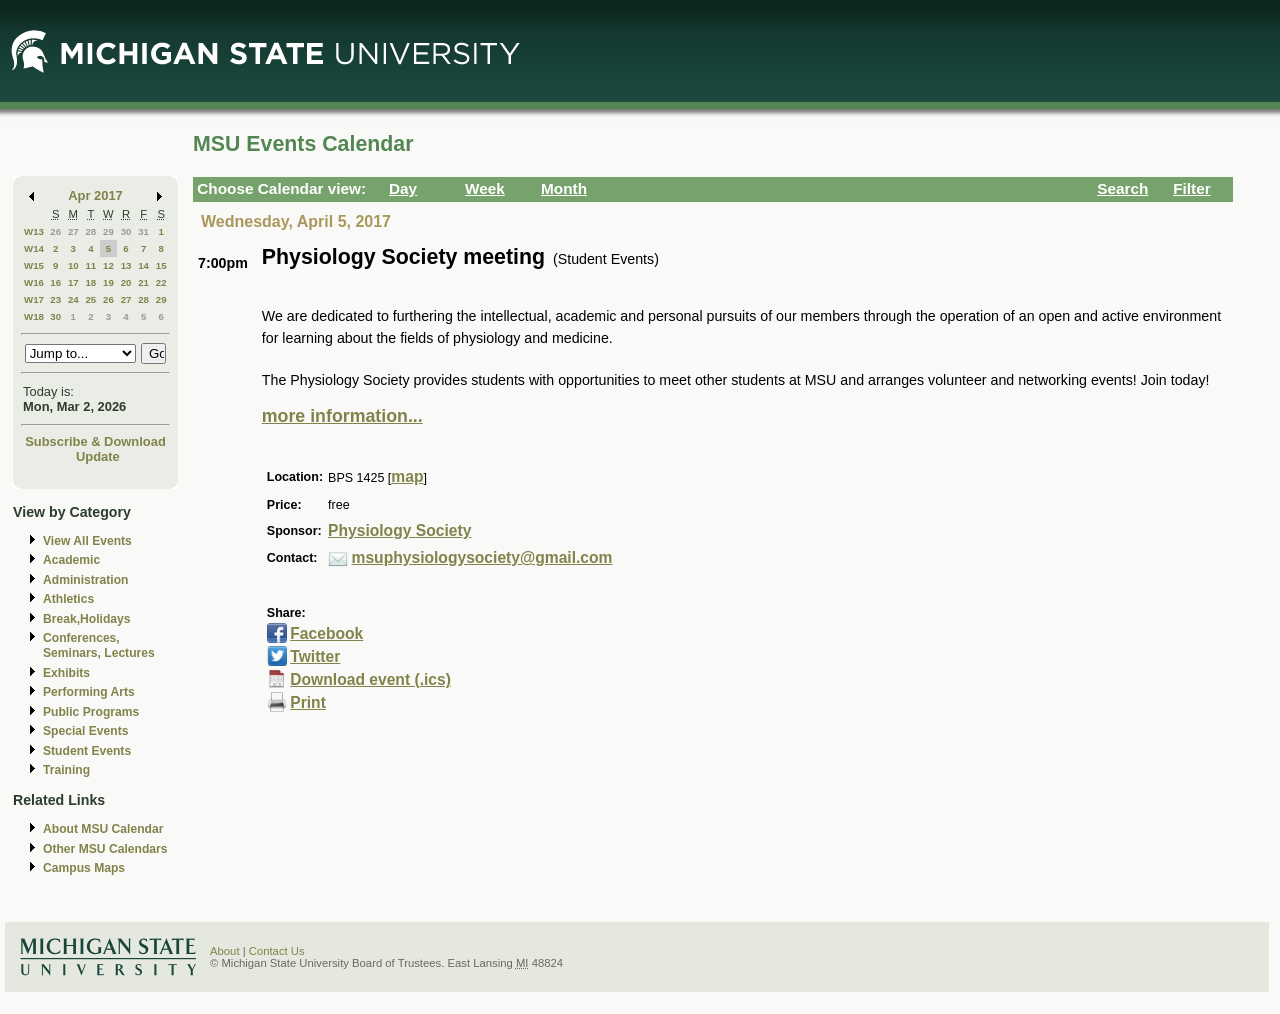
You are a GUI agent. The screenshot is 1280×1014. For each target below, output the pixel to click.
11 (90, 265)
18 (90, 282)
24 (73, 299)
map (407, 476)
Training (66, 770)
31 (143, 231)
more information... (342, 416)
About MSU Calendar (103, 829)
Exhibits (66, 673)
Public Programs (91, 712)
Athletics (68, 599)
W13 (34, 231)
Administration (85, 580)
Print (308, 702)
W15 (34, 265)
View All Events (87, 541)
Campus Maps (84, 868)
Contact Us (277, 951)
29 (108, 231)
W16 (34, 282)
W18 (34, 316)
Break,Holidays (87, 619)
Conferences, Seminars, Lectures (99, 645)
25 (90, 299)
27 (73, 231)
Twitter (315, 656)
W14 (34, 248)
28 (90, 231)
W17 (34, 299)
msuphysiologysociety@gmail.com (482, 557)
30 (126, 231)
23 (55, 299)
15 (161, 265)
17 (73, 282)
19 (108, 282)
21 (143, 282)
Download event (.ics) (370, 679)
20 (126, 282)
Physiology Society (399, 530)
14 (143, 265)
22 (161, 282)
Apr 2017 (95, 195)
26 (55, 231)
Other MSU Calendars (105, 849)
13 (126, 265)
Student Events (87, 751)
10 (73, 265)
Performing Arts (89, 692)
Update (98, 456)
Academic (71, 560)
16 (55, 282)
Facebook (326, 633)
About (225, 951)
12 (108, 265)
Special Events (85, 731)
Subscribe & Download (95, 441)
